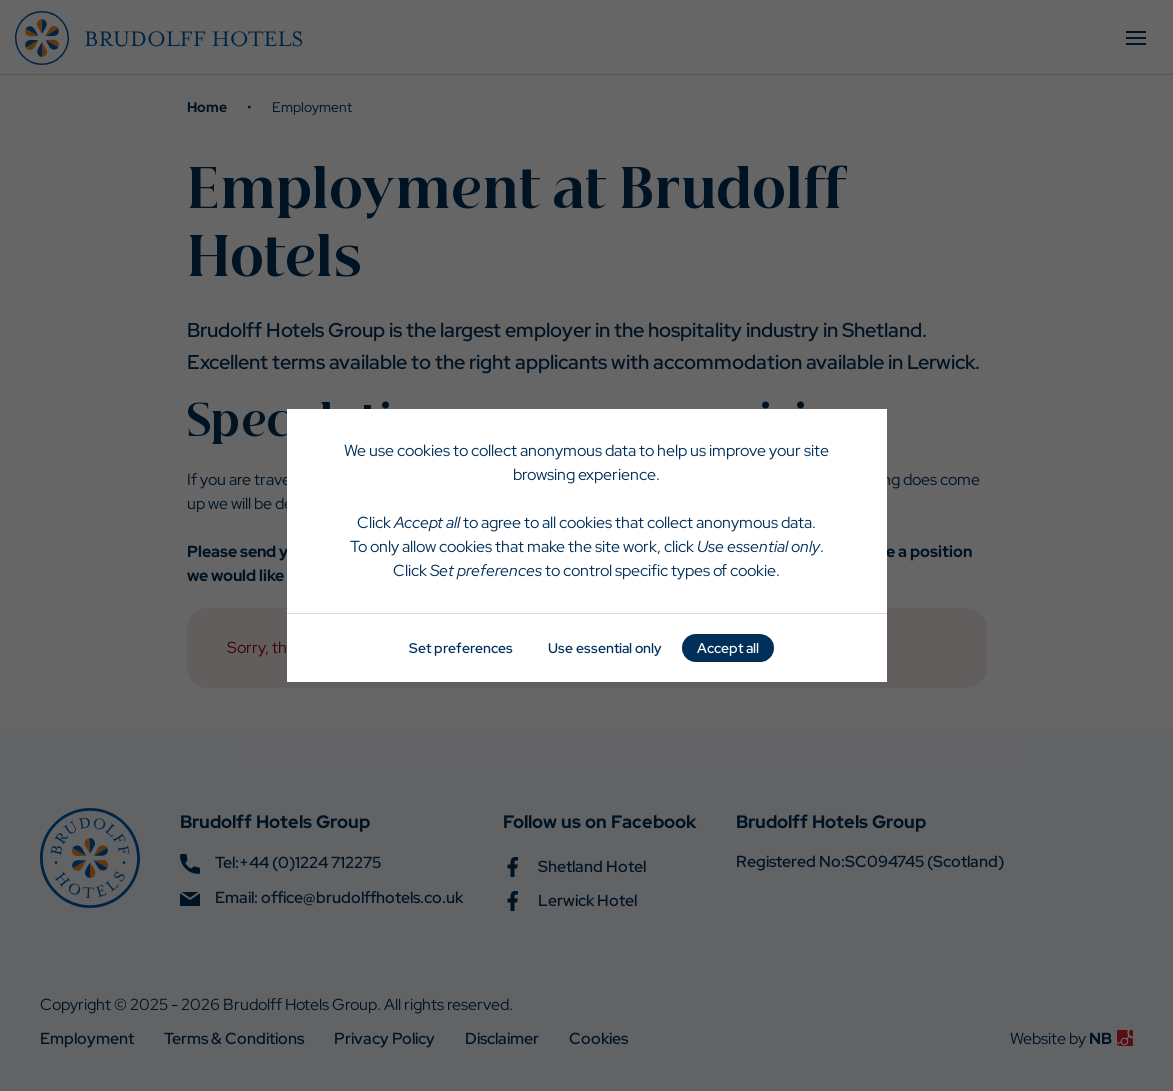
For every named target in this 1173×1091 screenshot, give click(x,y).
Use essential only (605, 648)
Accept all (728, 648)
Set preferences (461, 648)
